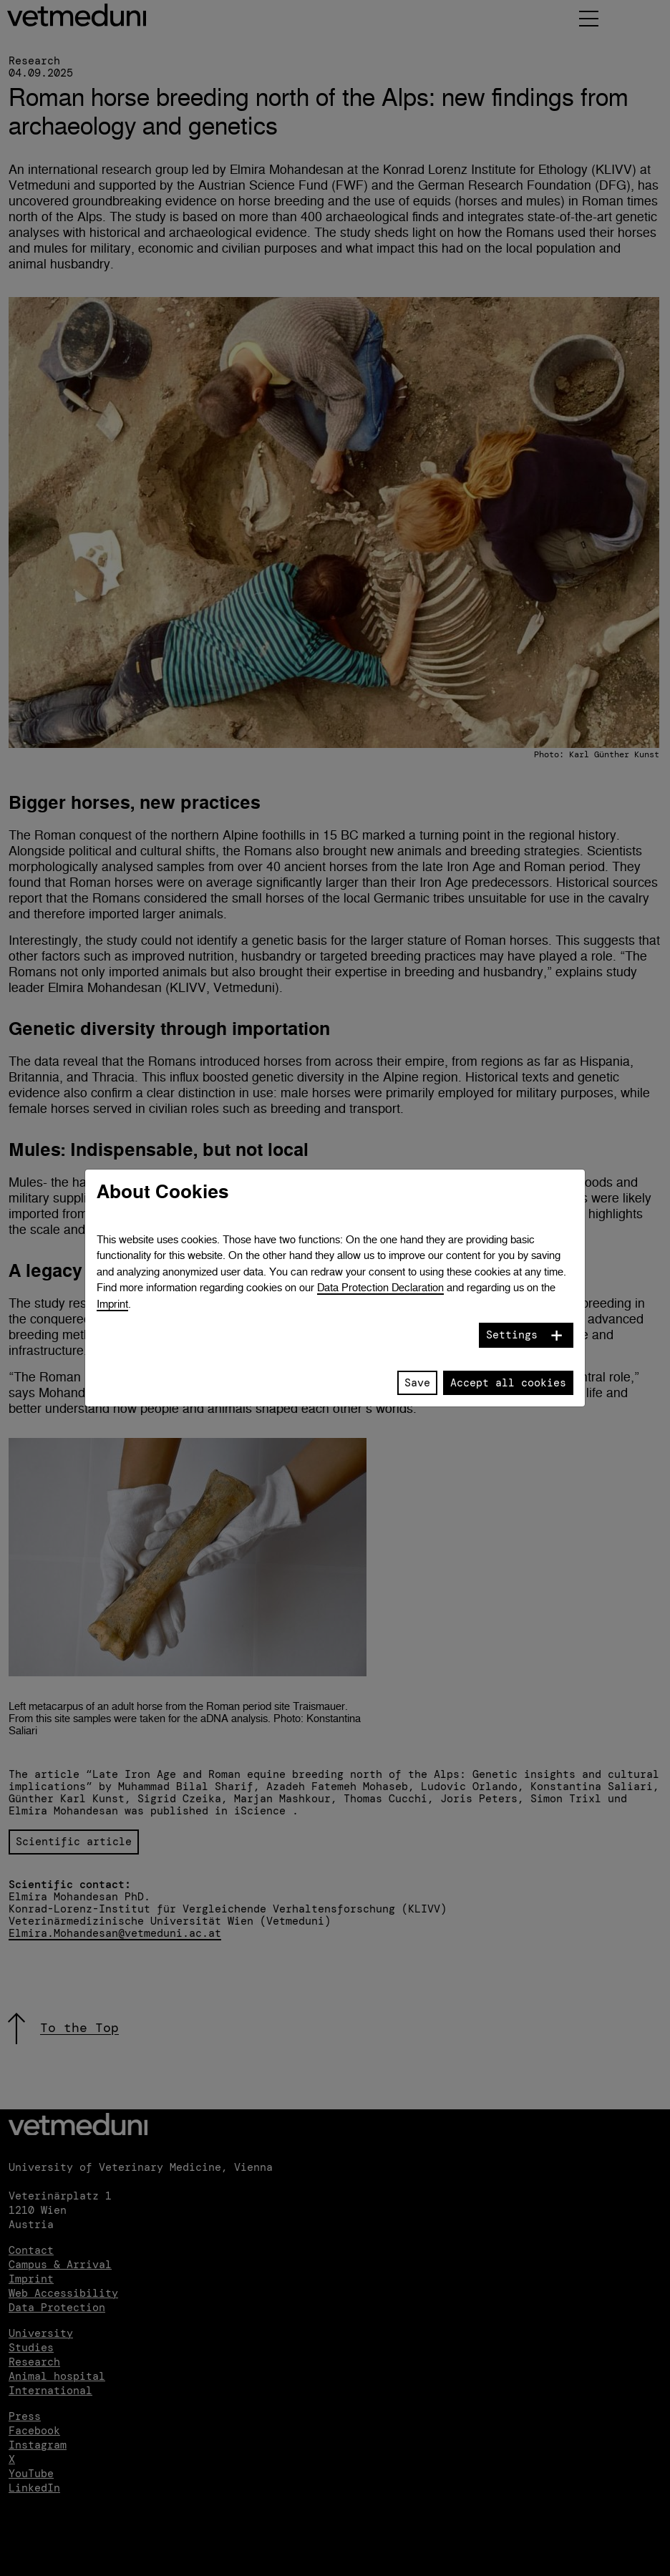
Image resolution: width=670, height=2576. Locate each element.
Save (417, 1383)
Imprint (112, 1304)
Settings (512, 1335)
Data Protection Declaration (380, 1287)
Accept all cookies (508, 1383)
